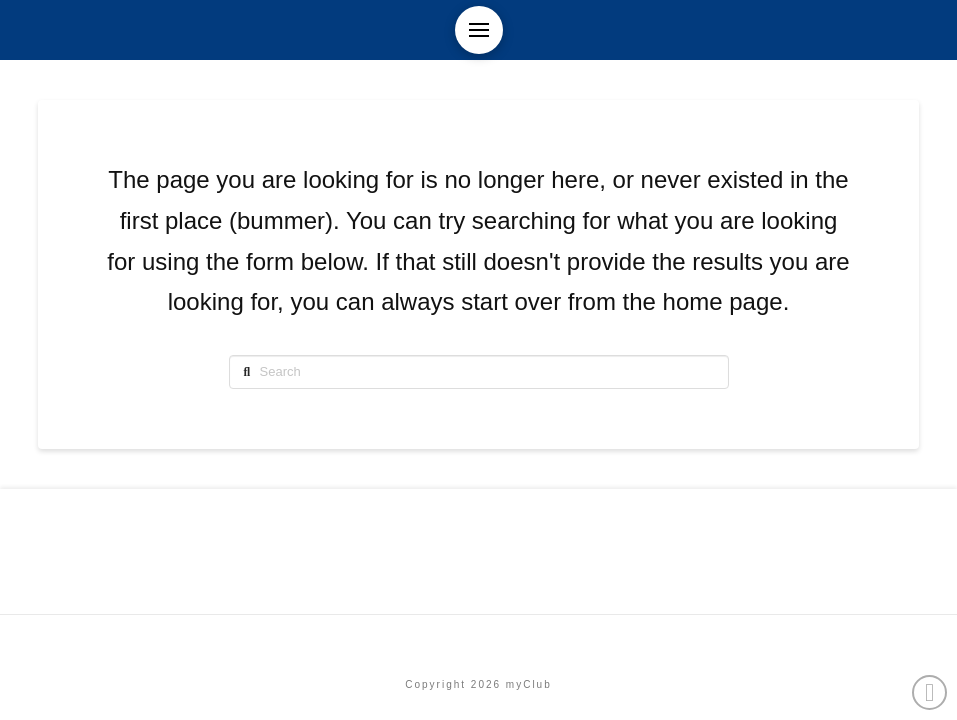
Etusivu (478, 641)
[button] (479, 30)
